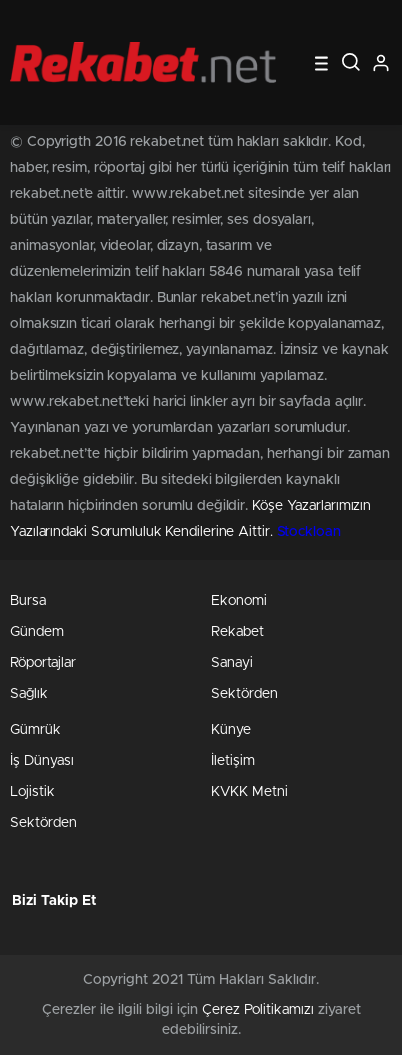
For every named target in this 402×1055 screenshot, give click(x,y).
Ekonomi (239, 601)
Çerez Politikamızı (258, 1010)
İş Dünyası (42, 761)
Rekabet (237, 632)
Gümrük (35, 730)
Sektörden (244, 694)
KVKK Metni (249, 792)
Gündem (37, 632)
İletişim (233, 761)
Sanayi (232, 663)
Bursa (28, 601)
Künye (231, 730)
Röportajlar (43, 663)
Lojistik (32, 792)
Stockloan (309, 532)
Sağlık (29, 694)
